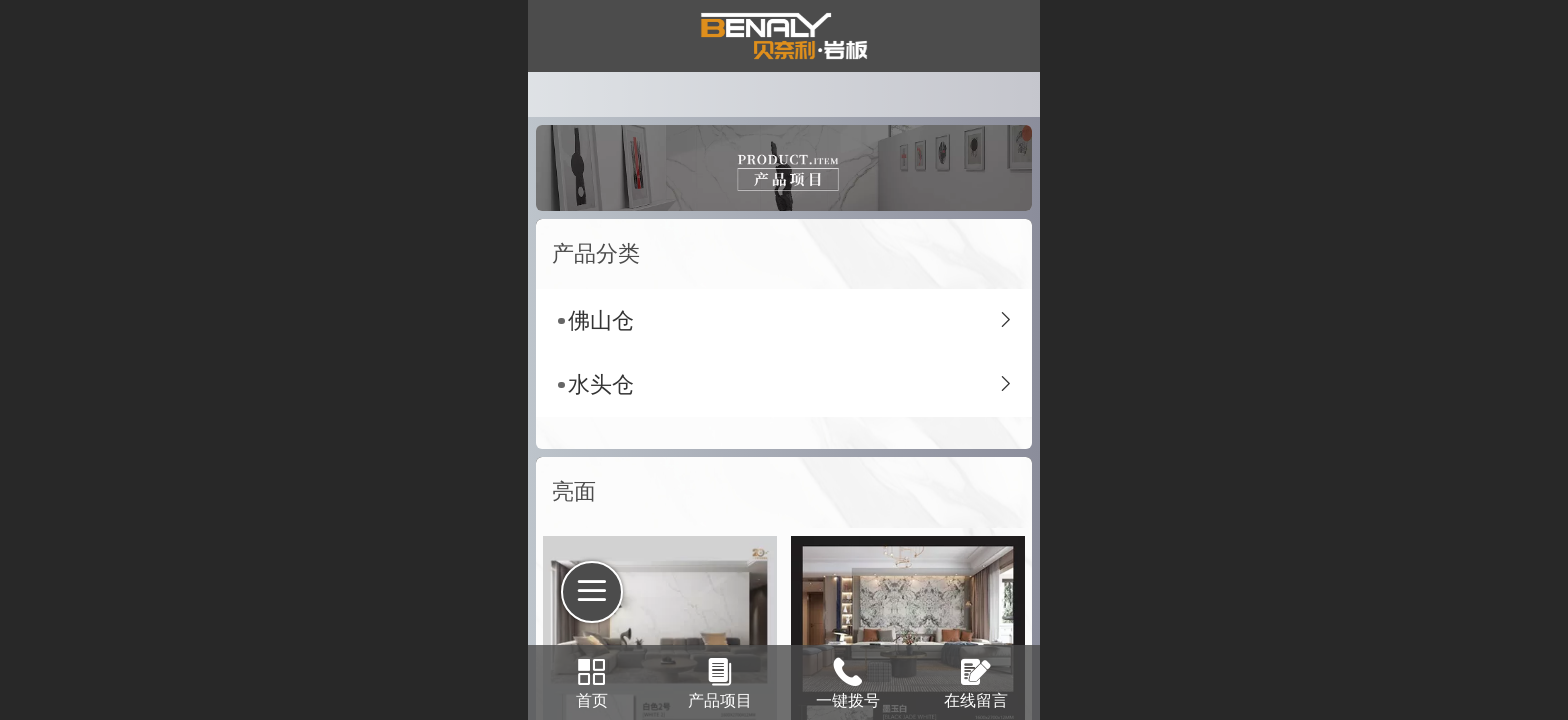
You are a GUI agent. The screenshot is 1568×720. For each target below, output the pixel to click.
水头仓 (601, 384)
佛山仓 (601, 320)
